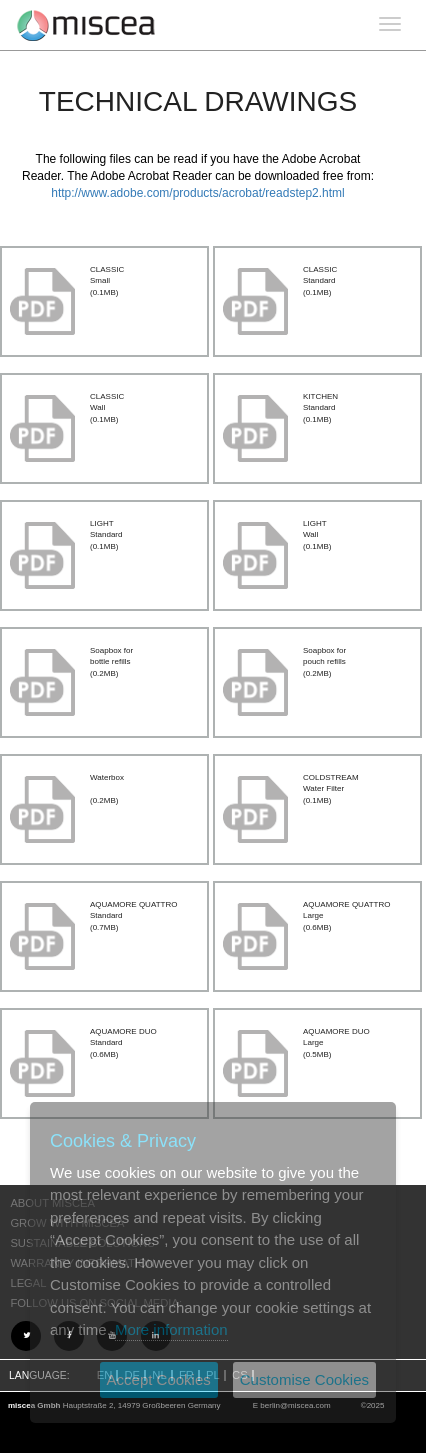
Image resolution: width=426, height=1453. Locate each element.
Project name (86, 25)
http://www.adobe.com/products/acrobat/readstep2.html (198, 193)
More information (171, 1329)
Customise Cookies (304, 1379)
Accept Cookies (159, 1379)
